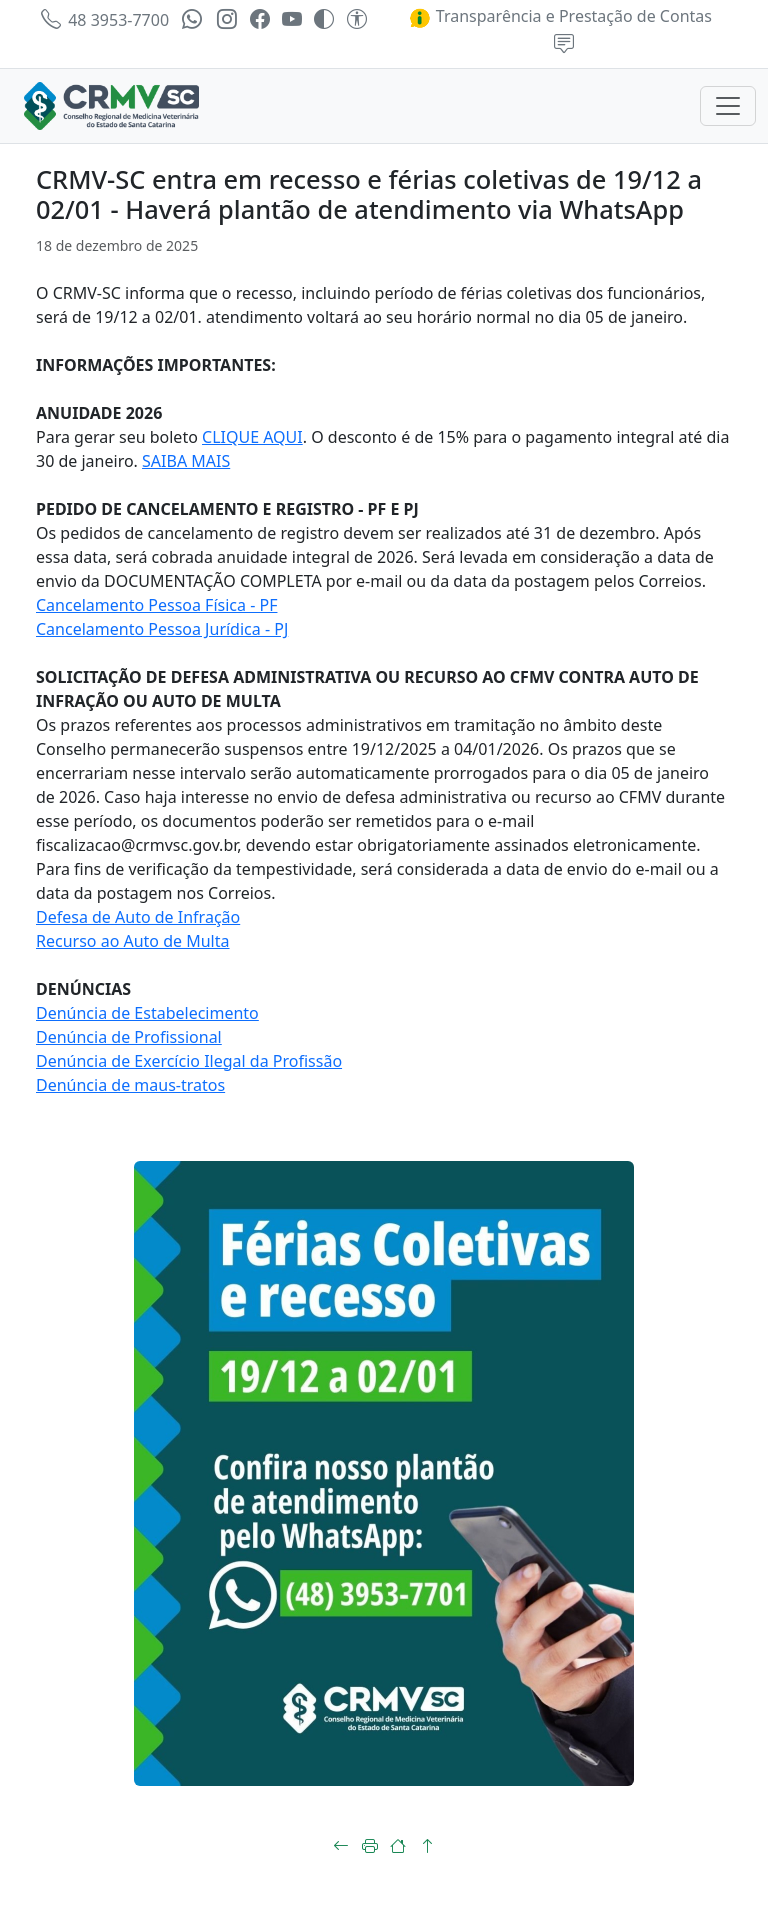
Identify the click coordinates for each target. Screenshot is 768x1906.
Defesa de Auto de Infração (138, 917)
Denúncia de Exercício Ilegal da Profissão (189, 1061)
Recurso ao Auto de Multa (133, 941)
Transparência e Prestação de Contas (560, 16)
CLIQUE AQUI (252, 437)
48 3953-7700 (105, 20)
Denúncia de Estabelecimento (147, 1013)
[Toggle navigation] (728, 106)
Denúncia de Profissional (129, 1037)
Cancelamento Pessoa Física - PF (156, 605)
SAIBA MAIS (186, 461)
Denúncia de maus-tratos (130, 1085)
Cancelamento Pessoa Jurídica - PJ (162, 629)
